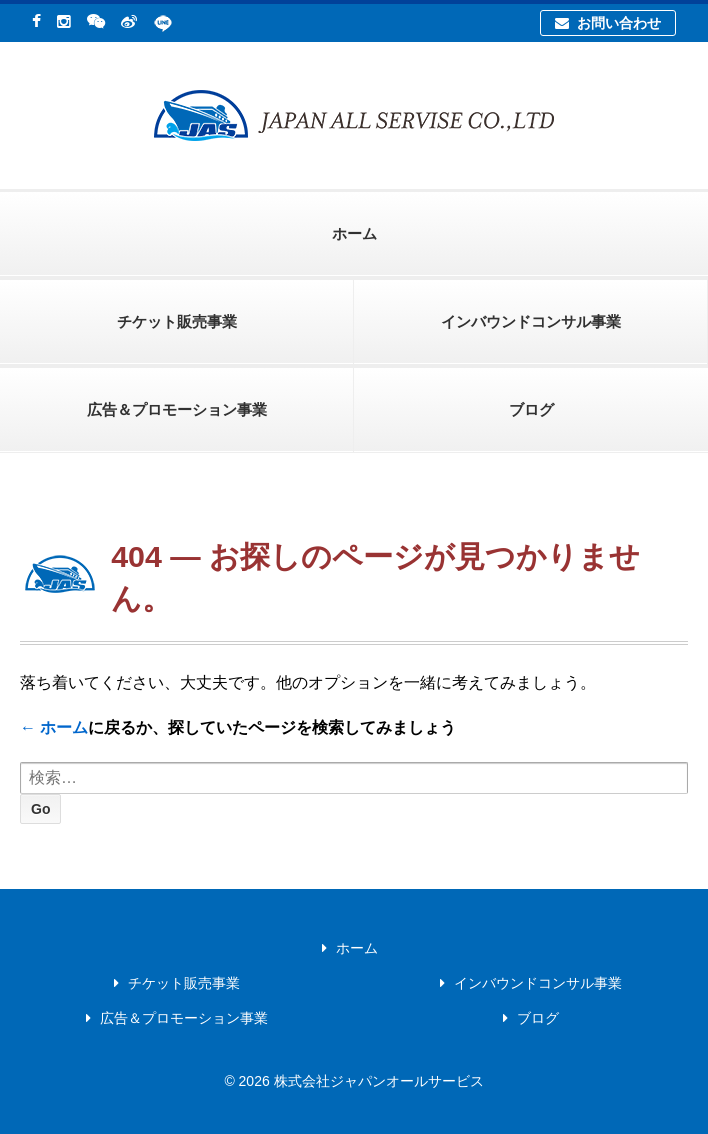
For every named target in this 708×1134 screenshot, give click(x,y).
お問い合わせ (607, 23)
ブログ (531, 409)
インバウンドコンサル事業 (531, 321)
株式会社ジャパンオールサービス (377, 1081)
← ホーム (54, 727)
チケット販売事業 (177, 321)
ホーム (354, 233)
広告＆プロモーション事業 (177, 409)
